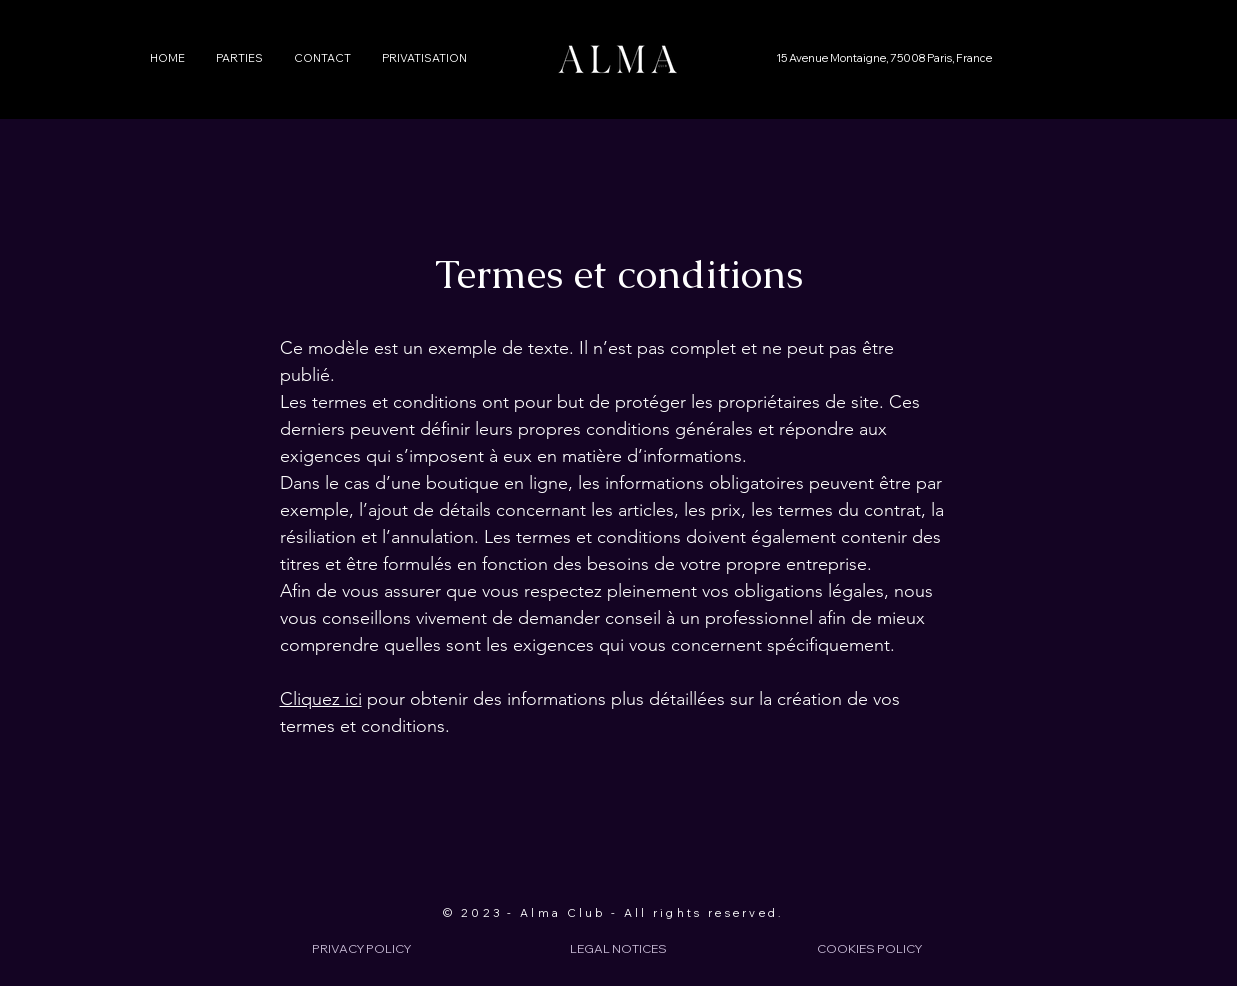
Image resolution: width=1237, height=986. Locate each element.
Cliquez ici (321, 699)
